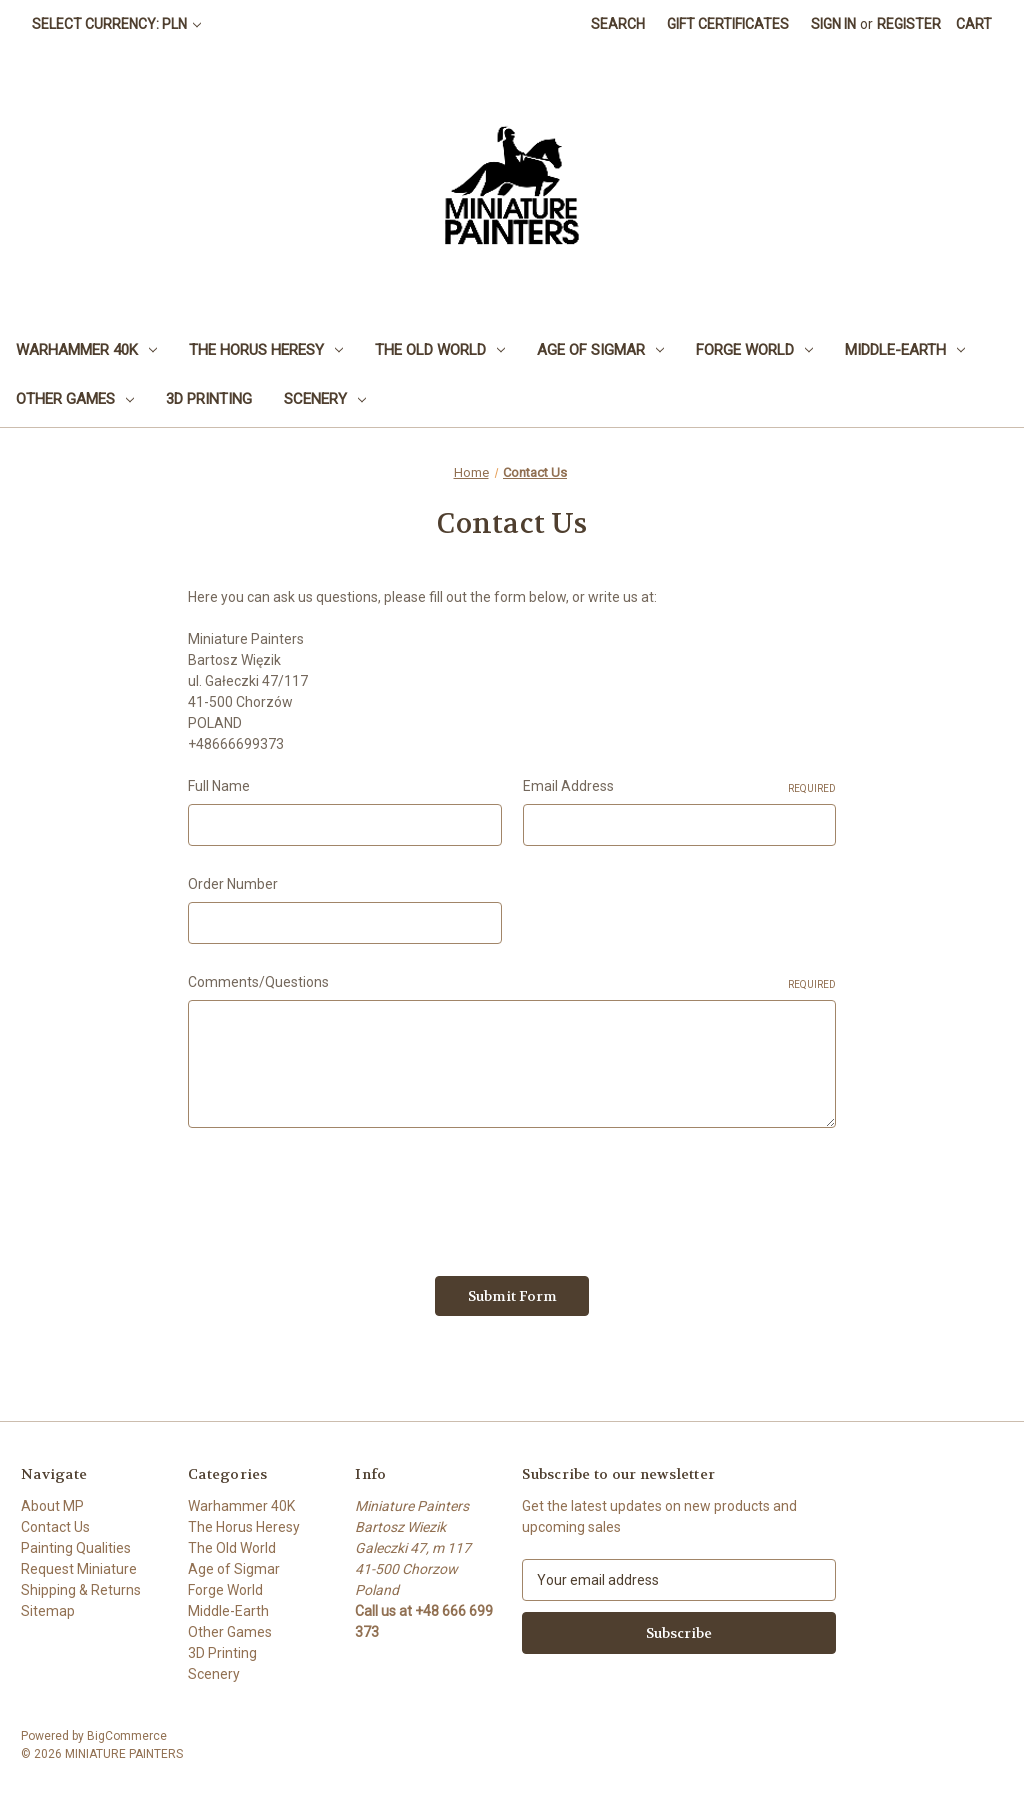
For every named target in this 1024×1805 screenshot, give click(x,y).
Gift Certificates (728, 24)
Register (909, 24)
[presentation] (340, 1195)
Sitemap (48, 1611)
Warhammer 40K (86, 350)
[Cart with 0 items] (974, 24)
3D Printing (209, 399)
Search (618, 24)
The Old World (440, 350)
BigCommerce (127, 1736)
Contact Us (55, 1527)
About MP (52, 1506)
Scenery (325, 399)
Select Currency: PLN (116, 24)
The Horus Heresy (266, 350)
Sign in (833, 24)
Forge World (754, 350)
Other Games (75, 399)
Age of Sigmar (600, 350)
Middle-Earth (905, 350)
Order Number (233, 884)
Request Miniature (79, 1569)
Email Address (679, 787)
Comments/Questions (512, 983)
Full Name (219, 786)
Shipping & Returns (81, 1590)
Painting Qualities (76, 1548)
